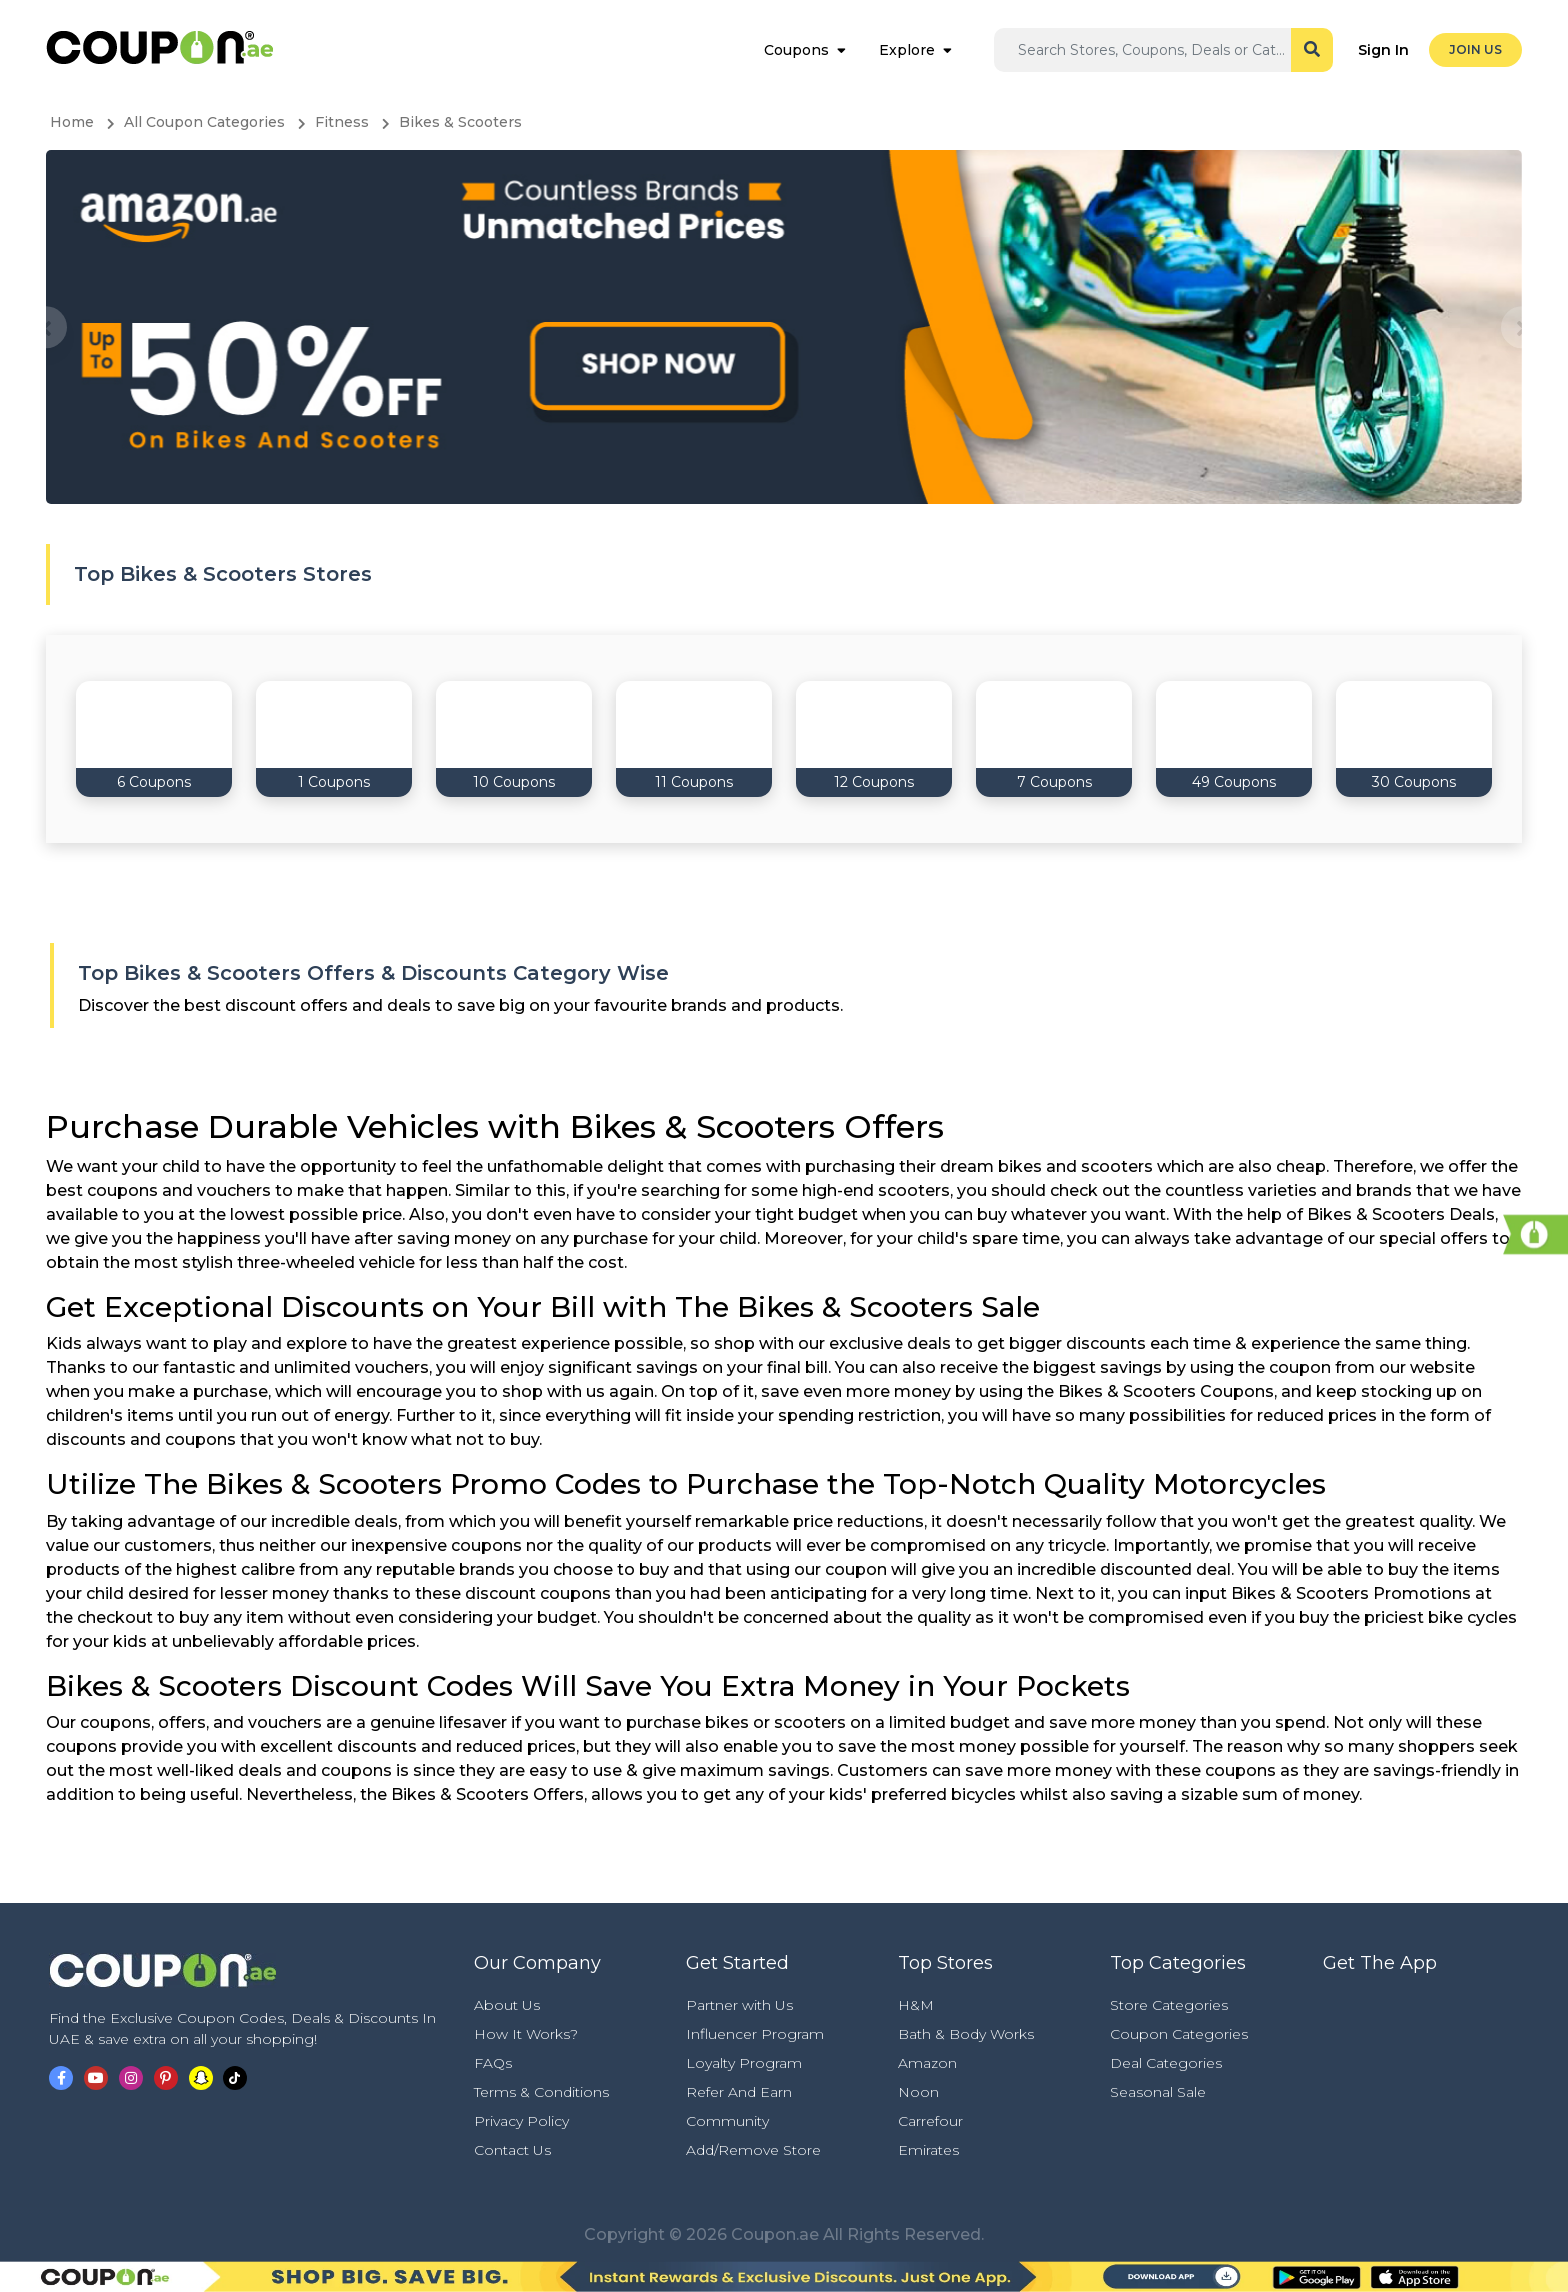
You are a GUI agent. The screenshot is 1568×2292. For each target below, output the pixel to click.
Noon (918, 2092)
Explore (907, 50)
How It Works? (526, 2034)
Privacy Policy (521, 2121)
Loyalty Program (744, 2063)
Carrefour (930, 2121)
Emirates (928, 2150)
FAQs (493, 2063)
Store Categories (1169, 2005)
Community (727, 2121)
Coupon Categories (1179, 2034)
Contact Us (512, 2150)
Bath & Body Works (966, 2034)
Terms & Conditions (541, 2092)
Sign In (1383, 50)
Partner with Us (739, 2005)
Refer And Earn (739, 2092)
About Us (507, 2005)
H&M (916, 2005)
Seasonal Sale (1158, 2092)
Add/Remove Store (753, 2150)
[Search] (1153, 50)
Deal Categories (1166, 2063)
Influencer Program (755, 2034)
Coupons (796, 50)
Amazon (927, 2063)
